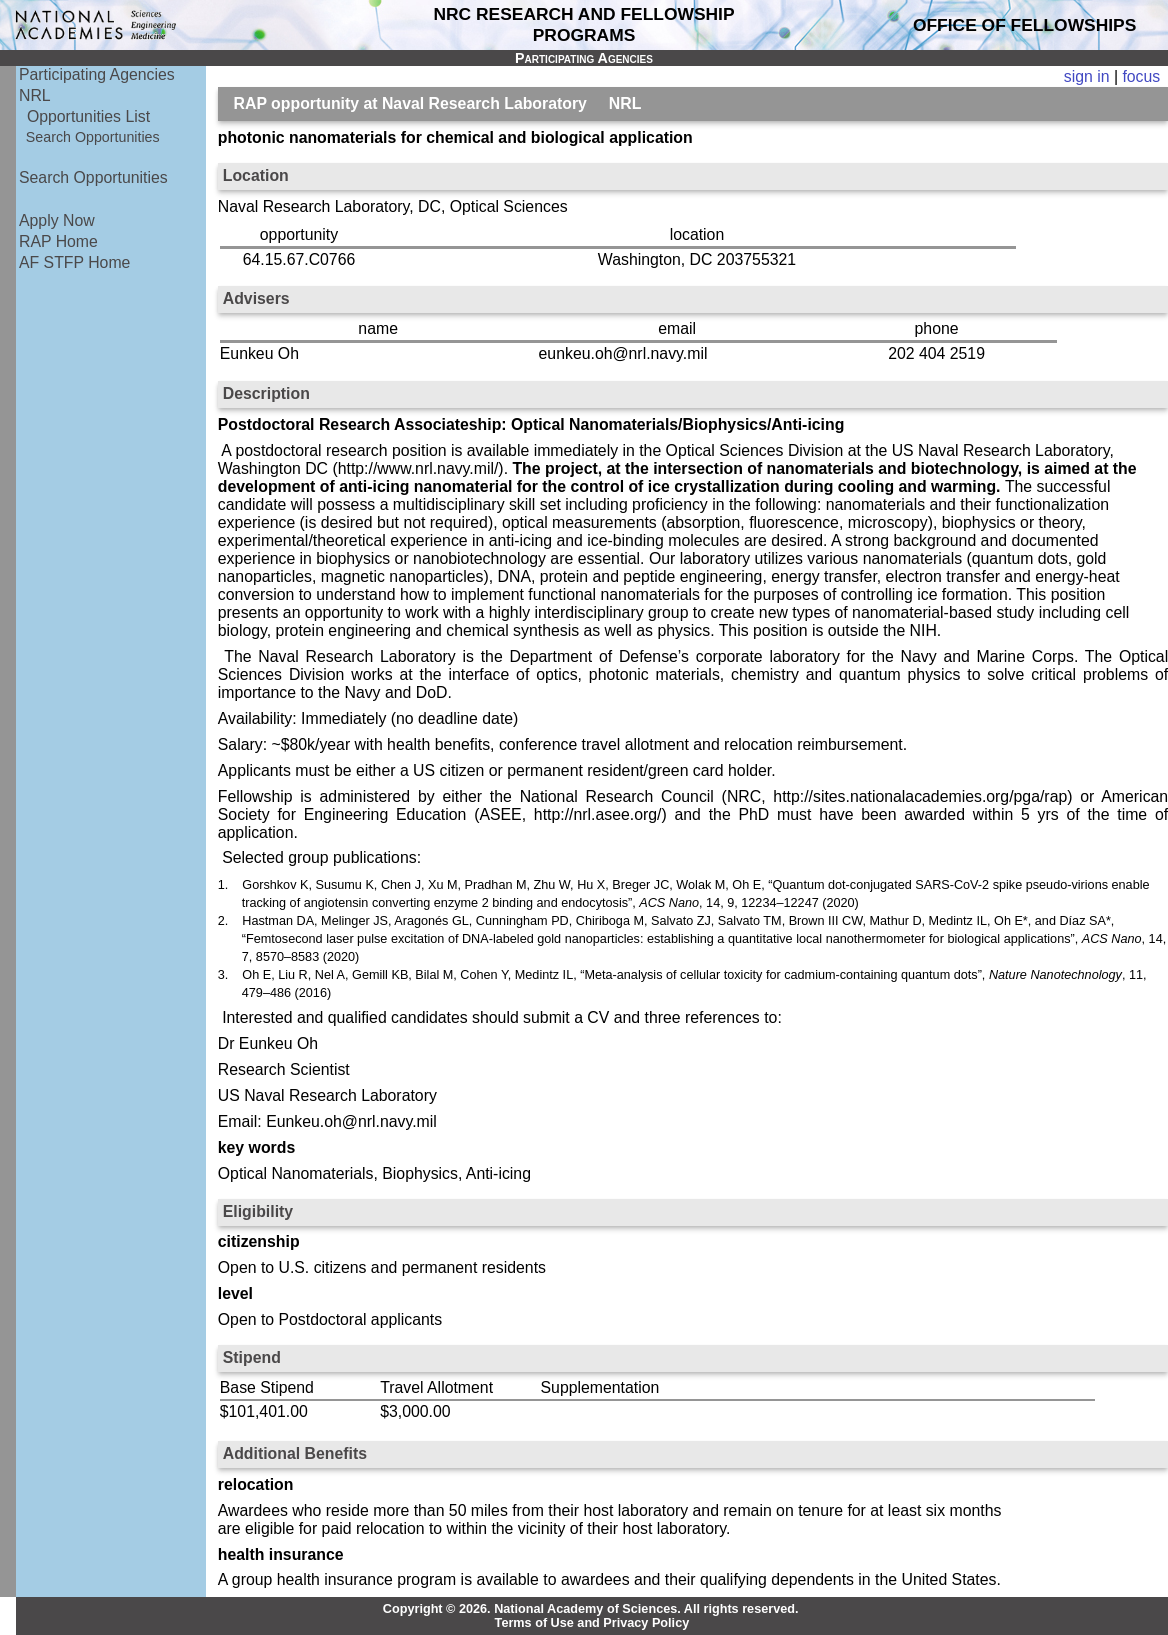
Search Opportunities (93, 137)
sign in (1087, 76)
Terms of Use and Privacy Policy (592, 1623)
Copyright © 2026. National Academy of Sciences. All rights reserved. (591, 1609)
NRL (35, 95)
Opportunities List (88, 116)
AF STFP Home (74, 262)
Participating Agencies (97, 74)
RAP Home (58, 241)
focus (1141, 76)
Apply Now (57, 220)
